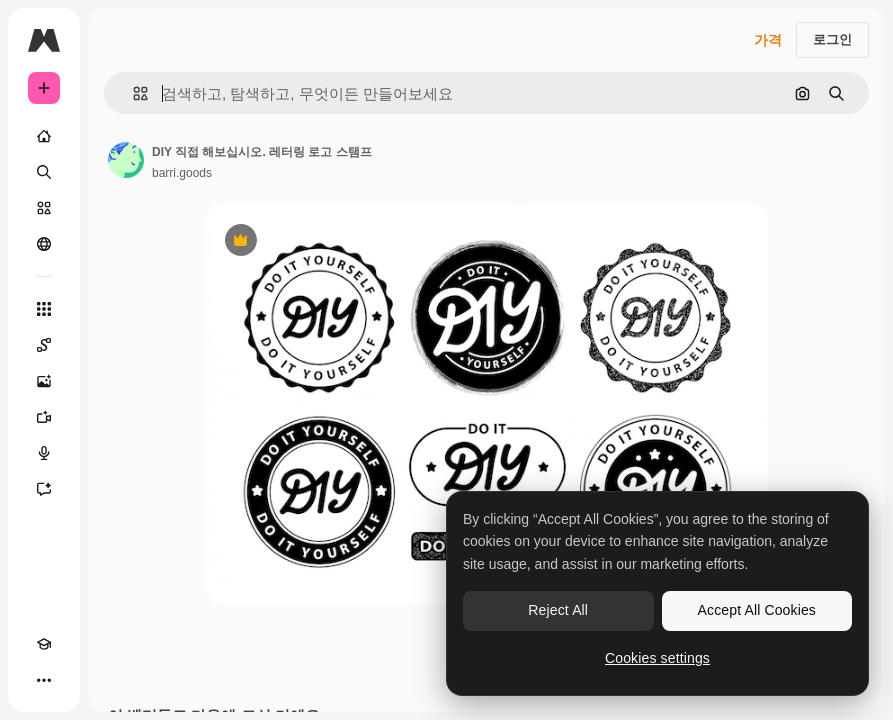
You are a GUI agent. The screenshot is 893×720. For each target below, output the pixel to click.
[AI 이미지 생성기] (44, 381)
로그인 (832, 39)
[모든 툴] (44, 309)
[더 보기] (44, 680)
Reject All (558, 610)
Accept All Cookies (757, 610)
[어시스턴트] (44, 489)
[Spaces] (44, 345)
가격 (768, 40)
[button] (132, 93)
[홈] (44, 136)
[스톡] (44, 208)
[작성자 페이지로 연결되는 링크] (126, 160)
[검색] (44, 172)
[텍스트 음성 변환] (44, 453)
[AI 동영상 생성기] (44, 417)
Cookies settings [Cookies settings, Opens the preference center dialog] (657, 658)
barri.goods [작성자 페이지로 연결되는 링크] (182, 173)
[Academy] (44, 644)
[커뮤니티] (44, 244)
